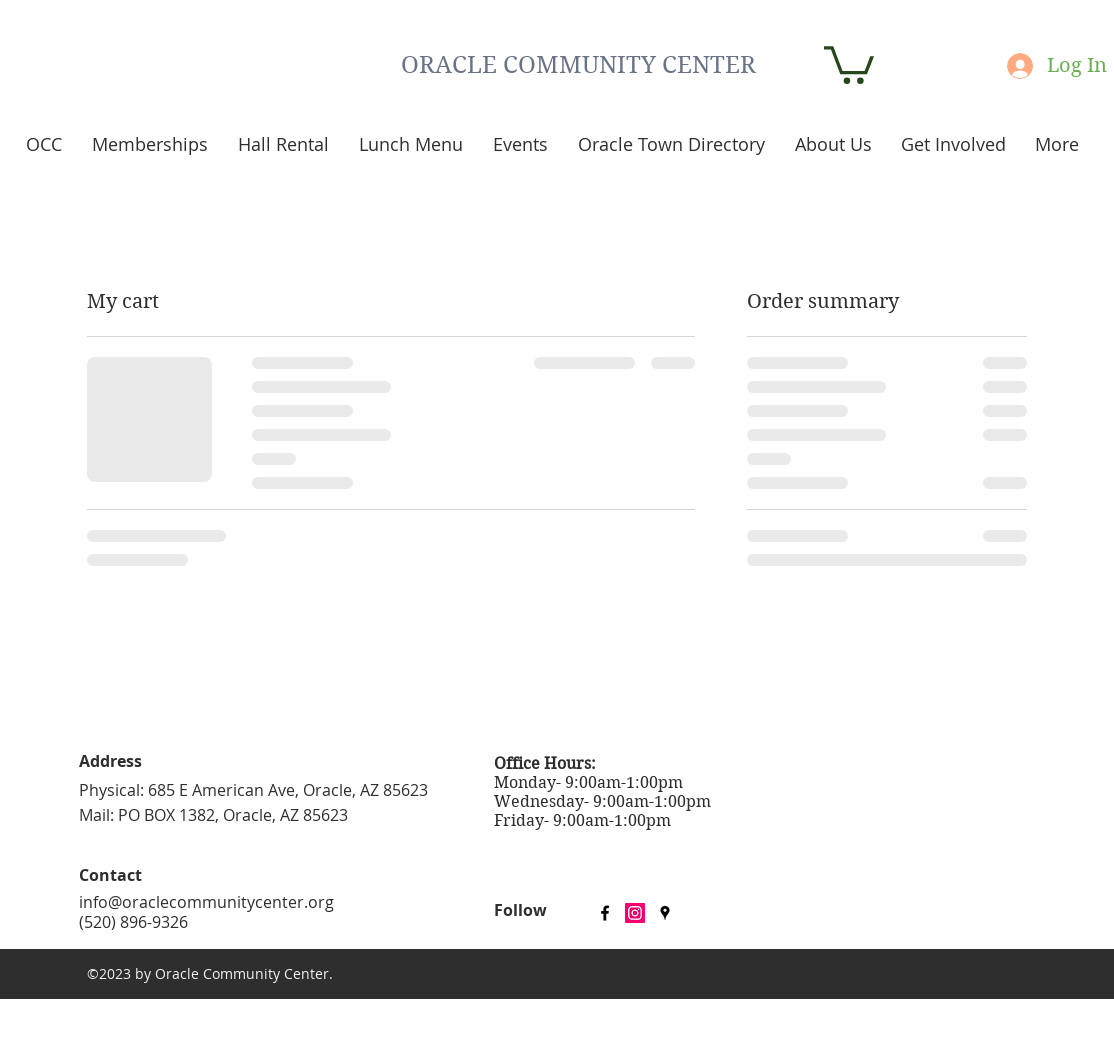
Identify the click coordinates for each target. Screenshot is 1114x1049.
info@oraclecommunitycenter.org (206, 902)
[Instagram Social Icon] (635, 913)
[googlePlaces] (665, 913)
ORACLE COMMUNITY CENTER (578, 65)
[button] (849, 63)
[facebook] (605, 913)
